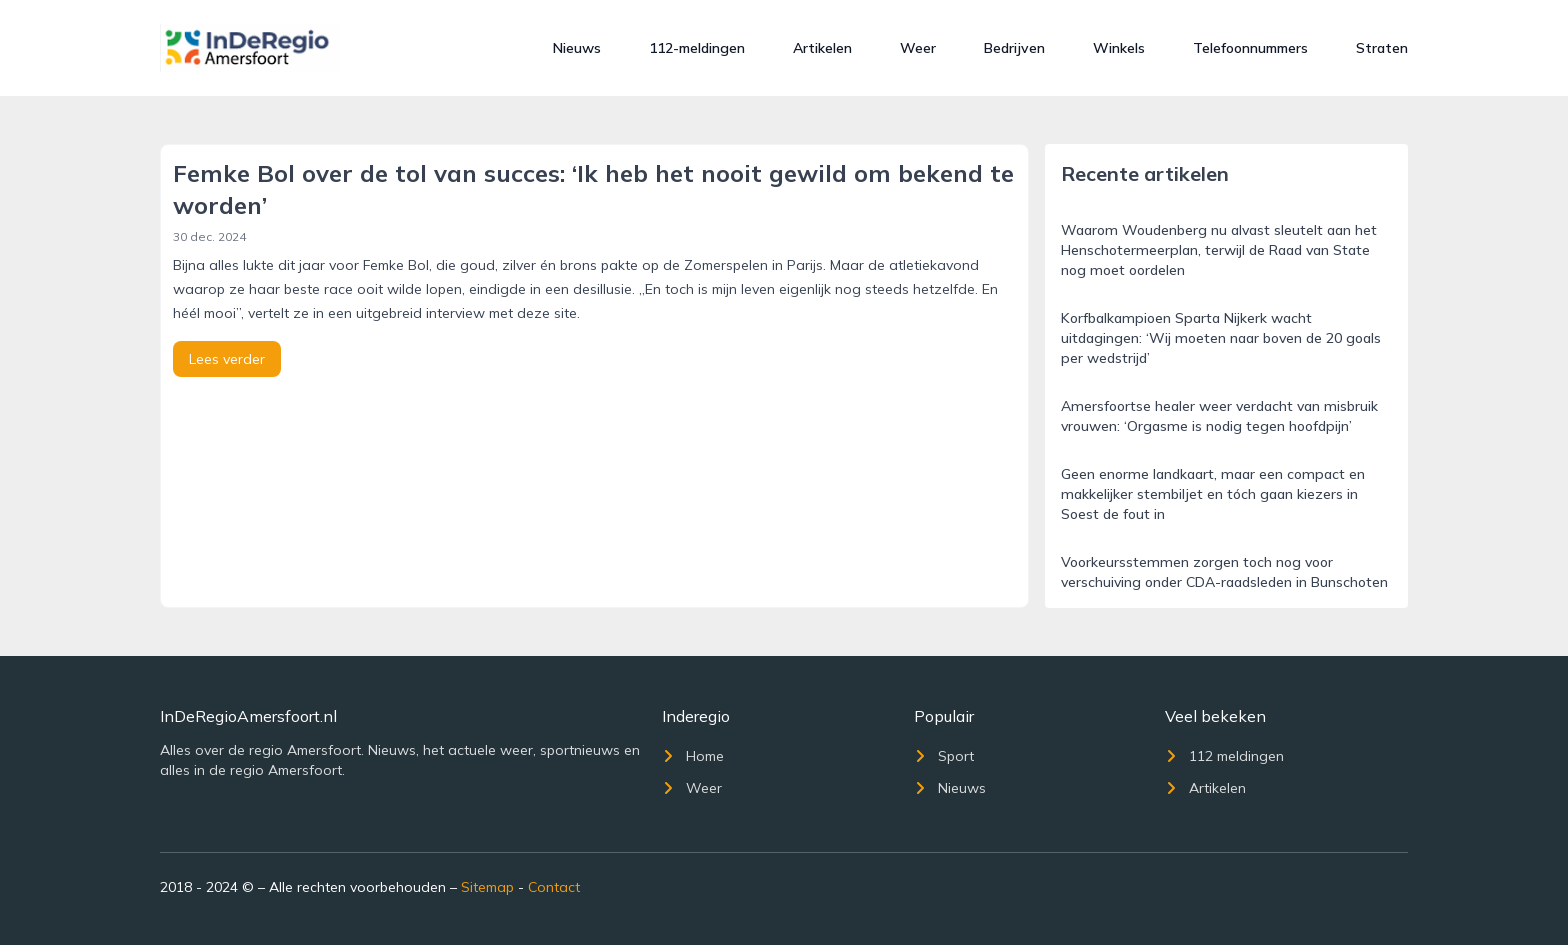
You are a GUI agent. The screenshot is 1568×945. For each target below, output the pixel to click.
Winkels (1119, 48)
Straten (1382, 48)
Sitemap (487, 887)
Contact (554, 887)
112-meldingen (697, 48)
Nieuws (577, 48)
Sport (944, 756)
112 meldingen (1224, 756)
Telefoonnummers (1250, 48)
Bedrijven (1014, 48)
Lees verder (227, 359)
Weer (918, 48)
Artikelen (822, 48)
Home (693, 756)
